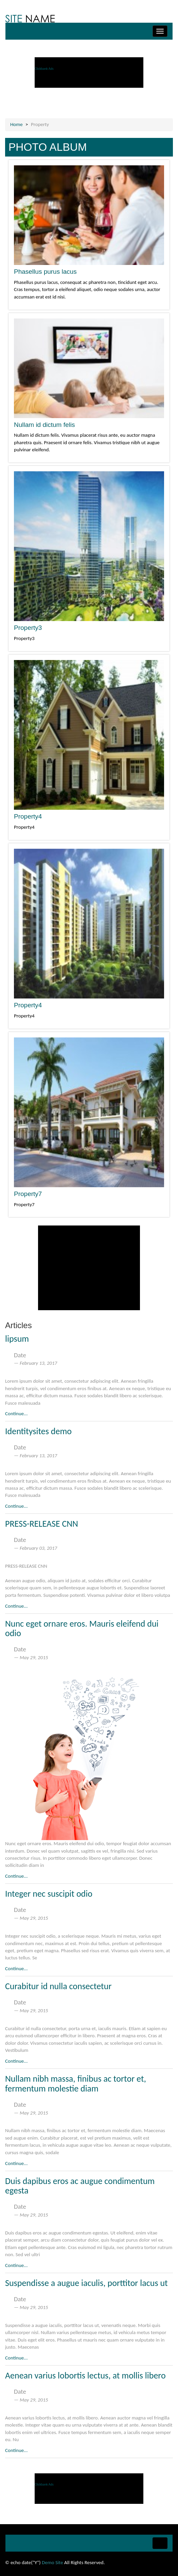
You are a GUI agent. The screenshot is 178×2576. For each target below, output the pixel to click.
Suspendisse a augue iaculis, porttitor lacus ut (86, 2283)
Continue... (16, 1413)
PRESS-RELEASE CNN (41, 1523)
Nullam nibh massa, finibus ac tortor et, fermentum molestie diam (75, 2083)
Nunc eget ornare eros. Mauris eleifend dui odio (82, 1628)
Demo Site (52, 2562)
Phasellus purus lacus (45, 271)
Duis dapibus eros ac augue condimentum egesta (80, 2186)
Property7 (28, 1193)
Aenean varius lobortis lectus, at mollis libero (85, 2375)
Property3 (28, 627)
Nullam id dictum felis (44, 424)
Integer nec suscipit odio (48, 1893)
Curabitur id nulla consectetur (58, 1986)
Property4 (28, 816)
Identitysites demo (38, 1431)
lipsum (17, 1338)
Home (16, 124)
